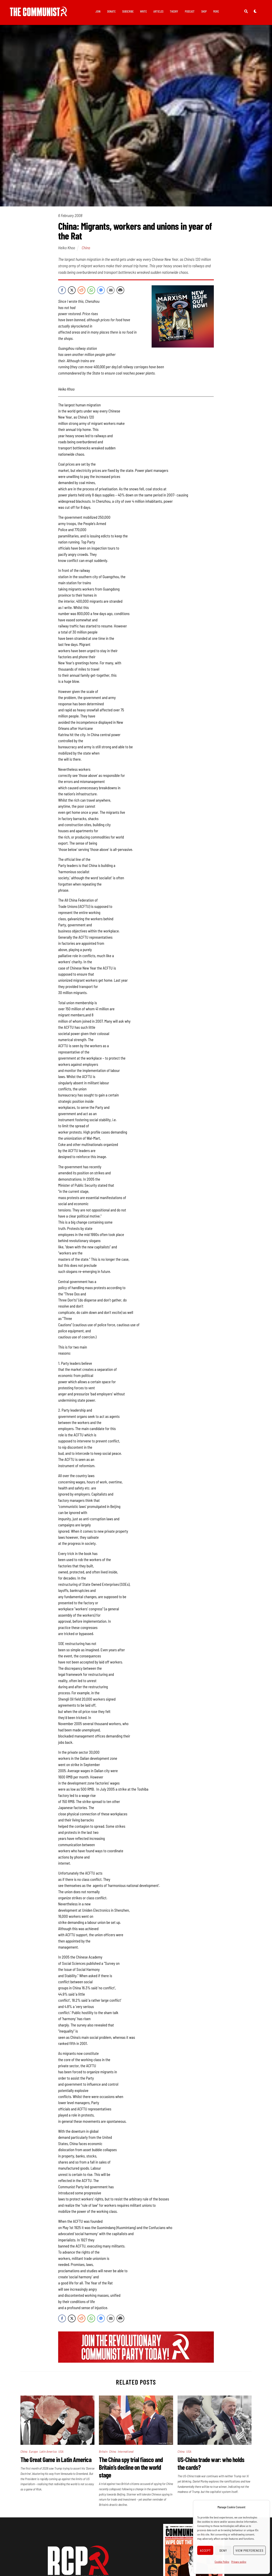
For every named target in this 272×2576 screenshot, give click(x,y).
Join (98, 11)
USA (61, 2452)
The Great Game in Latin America (55, 2460)
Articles (158, 11)
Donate (111, 11)
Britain (103, 2452)
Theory (174, 11)
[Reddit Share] (81, 291)
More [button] (216, 11)
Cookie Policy (222, 2561)
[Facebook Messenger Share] (101, 291)
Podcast (190, 11)
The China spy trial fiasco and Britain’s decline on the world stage (131, 2468)
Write (143, 11)
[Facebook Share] (62, 291)
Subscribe (128, 11)
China (86, 248)
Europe (33, 2452)
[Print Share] (120, 291)
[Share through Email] (111, 291)
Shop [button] (204, 11)
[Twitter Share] (72, 291)
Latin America (48, 2452)
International (126, 2452)
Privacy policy (238, 2561)
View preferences (249, 2550)
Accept (205, 2550)
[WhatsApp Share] (91, 291)
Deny (223, 2550)
